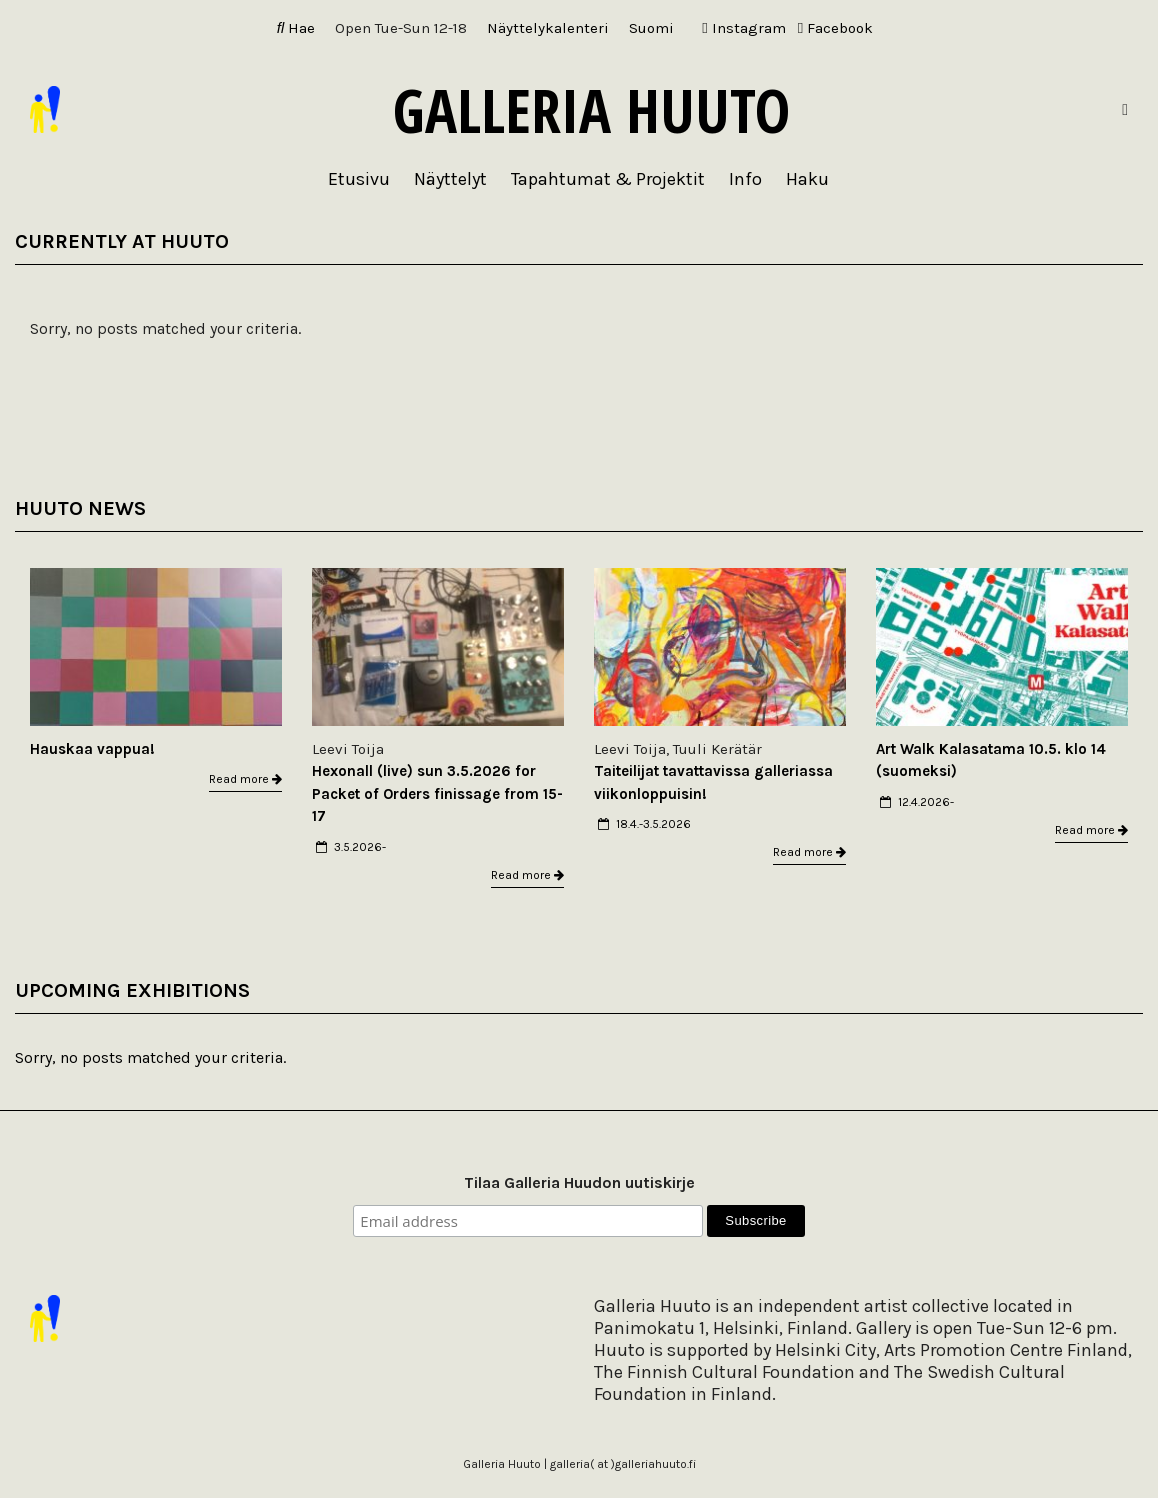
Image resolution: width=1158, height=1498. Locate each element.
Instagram (743, 28)
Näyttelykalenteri (548, 28)
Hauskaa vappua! (92, 749)
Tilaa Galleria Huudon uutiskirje (579, 1182)
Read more (245, 779)
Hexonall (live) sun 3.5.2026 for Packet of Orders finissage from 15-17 (437, 793)
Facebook (835, 28)
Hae (296, 28)
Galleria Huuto (591, 110)
